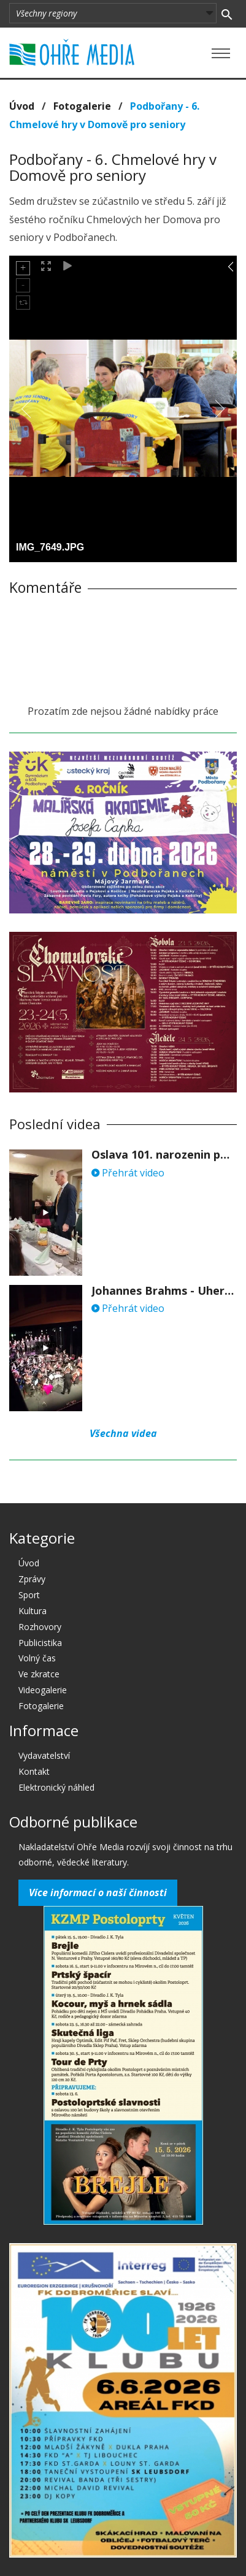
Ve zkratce (39, 1674)
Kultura (32, 1611)
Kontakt (34, 1771)
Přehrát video (127, 1172)
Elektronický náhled (56, 1787)
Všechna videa (123, 1433)
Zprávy (31, 1579)
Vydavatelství (44, 1755)
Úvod (21, 106)
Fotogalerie (82, 106)
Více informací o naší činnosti (98, 1892)
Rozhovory (39, 1627)
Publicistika (40, 1642)
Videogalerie (42, 1690)
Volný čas (37, 1658)
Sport (29, 1595)
